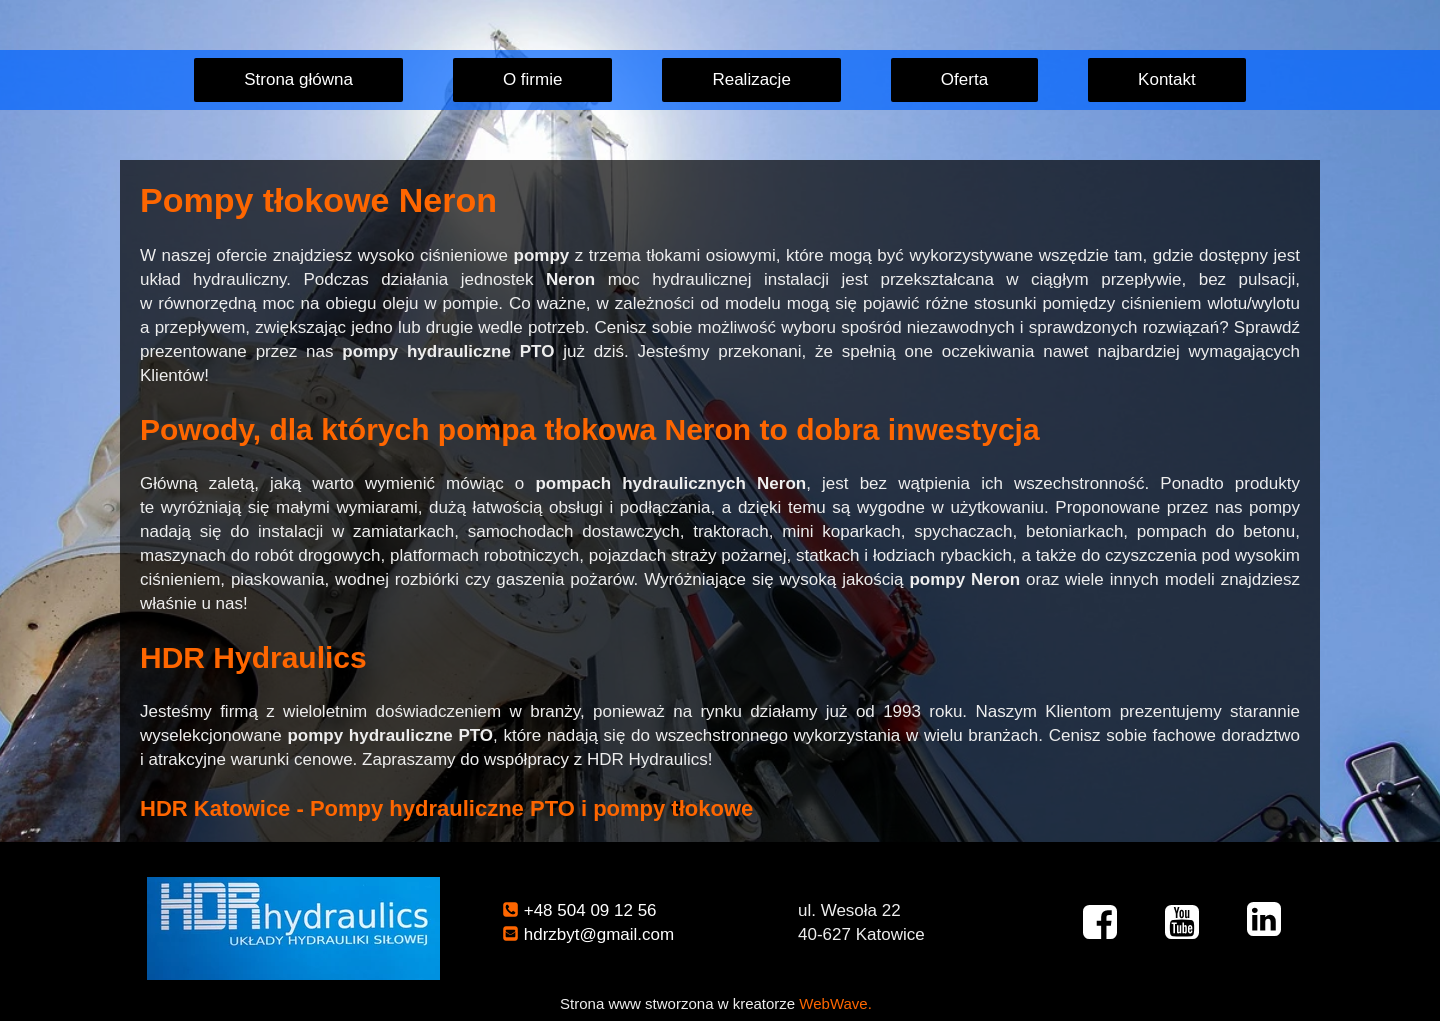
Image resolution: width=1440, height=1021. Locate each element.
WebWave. (835, 1003)
